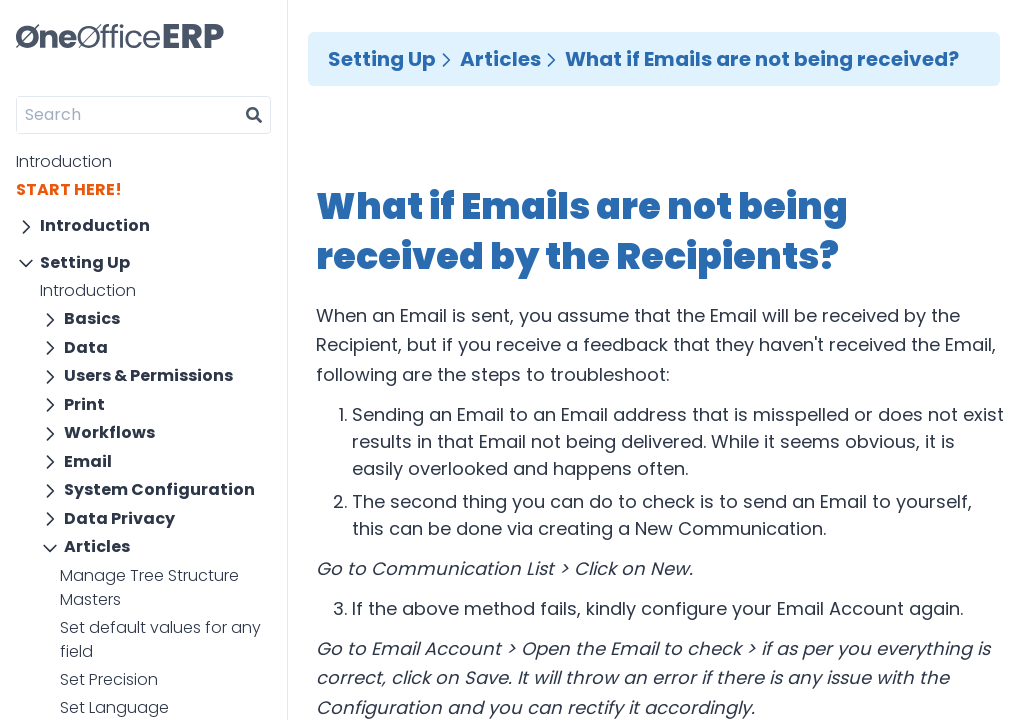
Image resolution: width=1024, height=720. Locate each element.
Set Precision (109, 679)
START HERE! (69, 189)
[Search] (127, 115)
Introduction (64, 161)
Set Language (114, 707)
